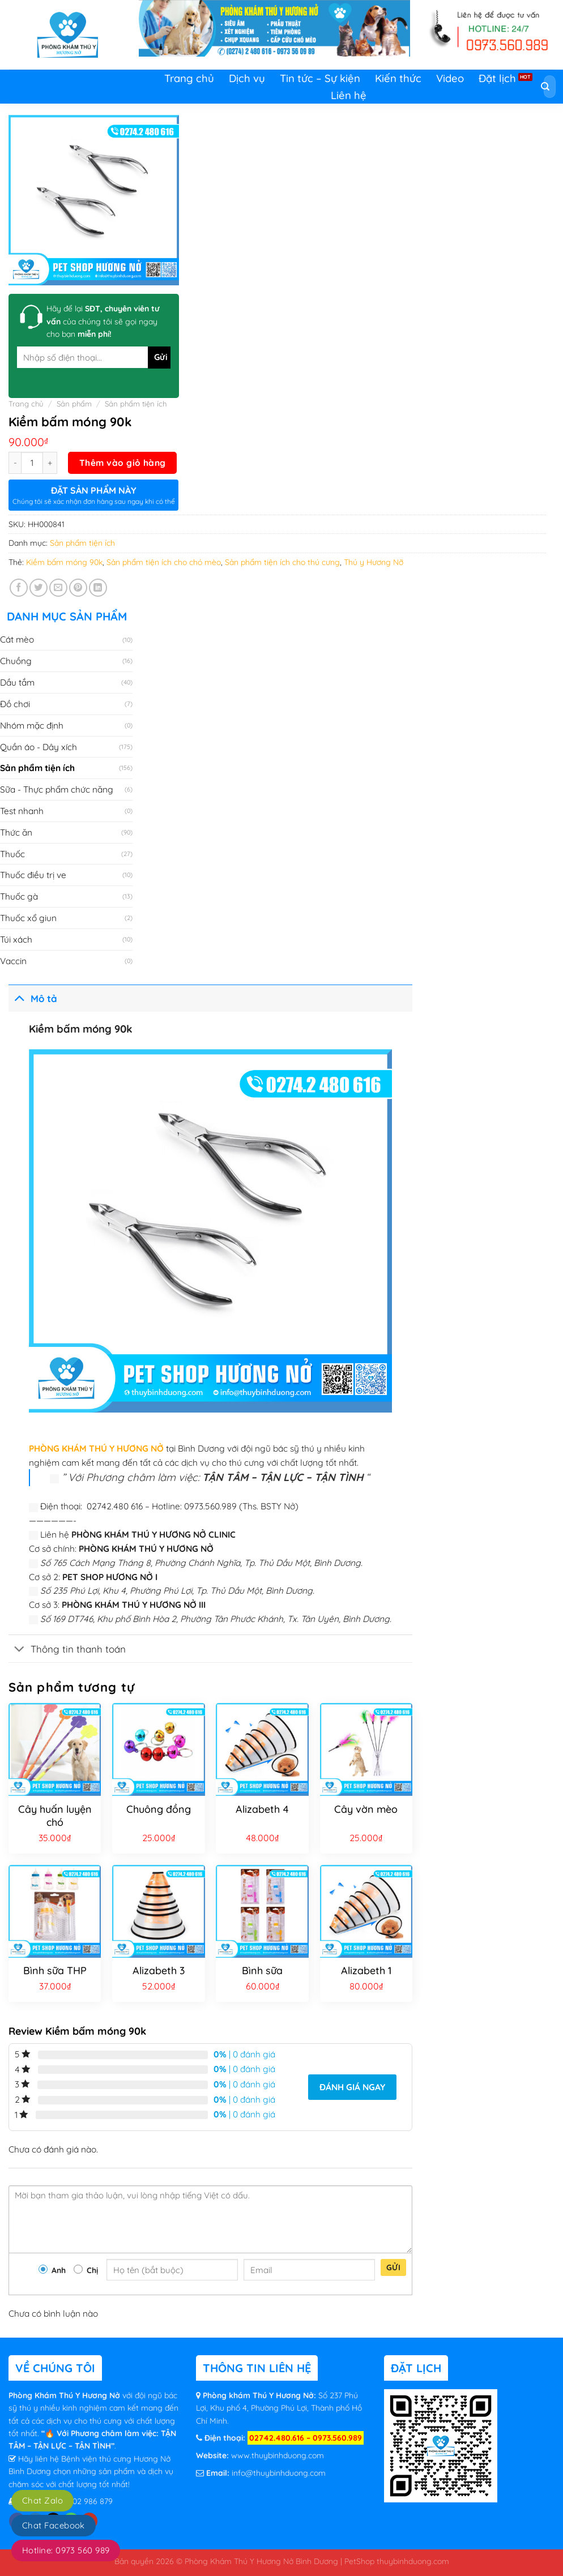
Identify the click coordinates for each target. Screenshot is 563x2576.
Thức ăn (16, 832)
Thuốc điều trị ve (33, 874)
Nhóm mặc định (31, 725)
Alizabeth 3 (159, 1970)
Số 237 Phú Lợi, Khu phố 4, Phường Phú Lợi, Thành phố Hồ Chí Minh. (279, 2408)
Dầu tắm (17, 682)
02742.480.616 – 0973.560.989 (305, 2438)
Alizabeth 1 (366, 1970)
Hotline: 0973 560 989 (65, 2550)
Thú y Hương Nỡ (373, 562)
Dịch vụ (247, 78)
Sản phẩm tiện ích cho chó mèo (163, 562)
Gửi (393, 2267)
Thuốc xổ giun (28, 917)
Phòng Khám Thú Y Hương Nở (65, 2395)
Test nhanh (22, 810)
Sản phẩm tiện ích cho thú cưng (282, 562)
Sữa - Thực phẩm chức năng (56, 789)
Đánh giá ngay (352, 2087)
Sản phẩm (74, 403)
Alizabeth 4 (262, 1809)
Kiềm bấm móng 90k (64, 562)
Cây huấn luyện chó (55, 1816)
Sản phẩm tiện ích (136, 403)
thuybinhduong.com (413, 2561)
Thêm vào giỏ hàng (122, 462)
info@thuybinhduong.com (279, 2473)
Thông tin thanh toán (67, 1649)
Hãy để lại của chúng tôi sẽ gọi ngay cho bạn (102, 321)
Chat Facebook (53, 2525)
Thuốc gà (19, 896)
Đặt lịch (497, 78)
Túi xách (16, 939)
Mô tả (32, 997)
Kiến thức (398, 78)
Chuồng (16, 660)
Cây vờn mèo (366, 1809)
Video (450, 78)
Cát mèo (17, 639)
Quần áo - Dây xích (38, 746)
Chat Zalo (42, 2500)
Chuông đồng (158, 1809)
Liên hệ (348, 95)
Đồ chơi (15, 703)
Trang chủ (189, 78)
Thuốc (12, 853)
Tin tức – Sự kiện (320, 78)
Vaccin (13, 960)
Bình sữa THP (55, 1970)
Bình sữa (262, 1970)
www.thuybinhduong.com (277, 2455)
